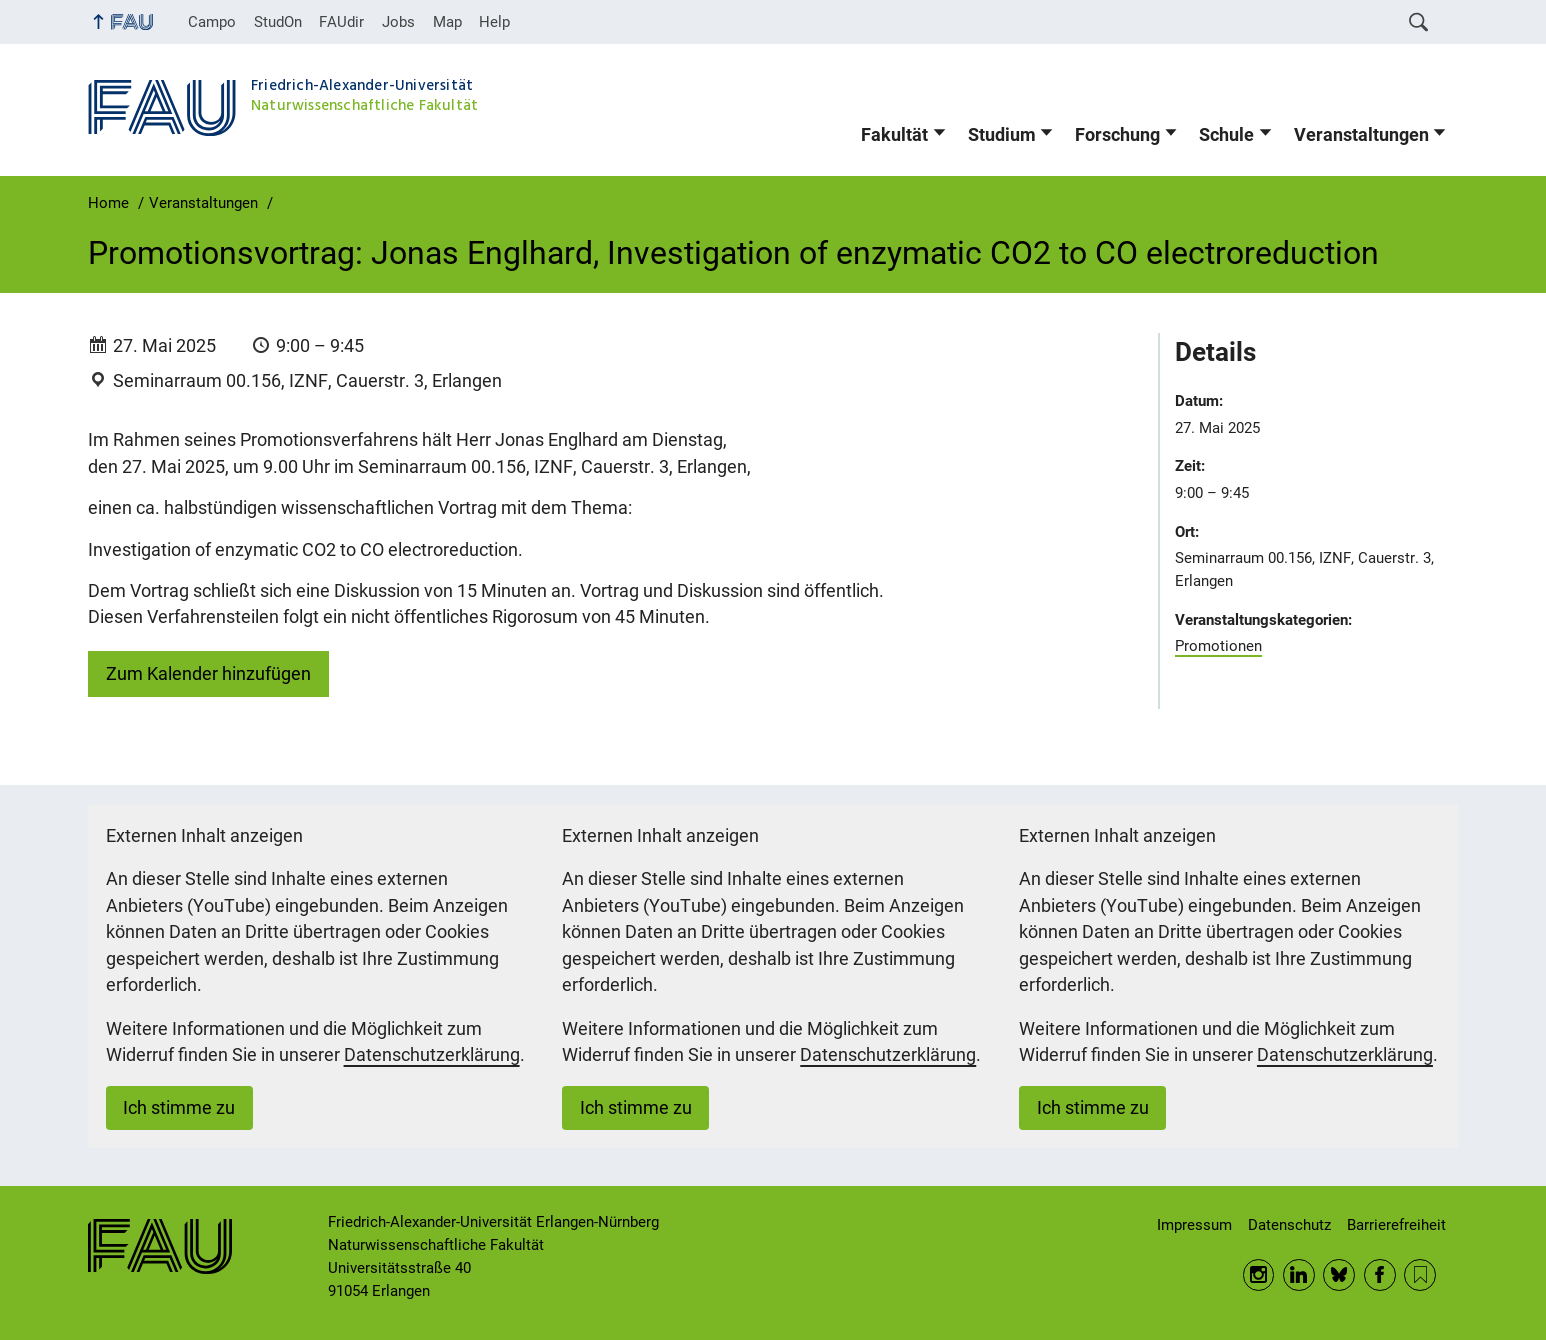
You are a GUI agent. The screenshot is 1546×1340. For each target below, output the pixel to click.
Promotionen (1218, 646)
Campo (212, 22)
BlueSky (1339, 1275)
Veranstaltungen (1361, 135)
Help (494, 22)
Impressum (1194, 1225)
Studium (1002, 135)
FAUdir (341, 22)
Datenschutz (1289, 1225)
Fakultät (894, 135)
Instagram (1259, 1275)
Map (447, 22)
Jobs (398, 22)
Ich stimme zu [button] (179, 1108)
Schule (1226, 135)
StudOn (278, 22)
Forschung (1117, 135)
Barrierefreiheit (1396, 1225)
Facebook (1380, 1275)
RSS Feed (1420, 1275)
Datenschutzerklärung (432, 1055)
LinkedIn (1299, 1275)
